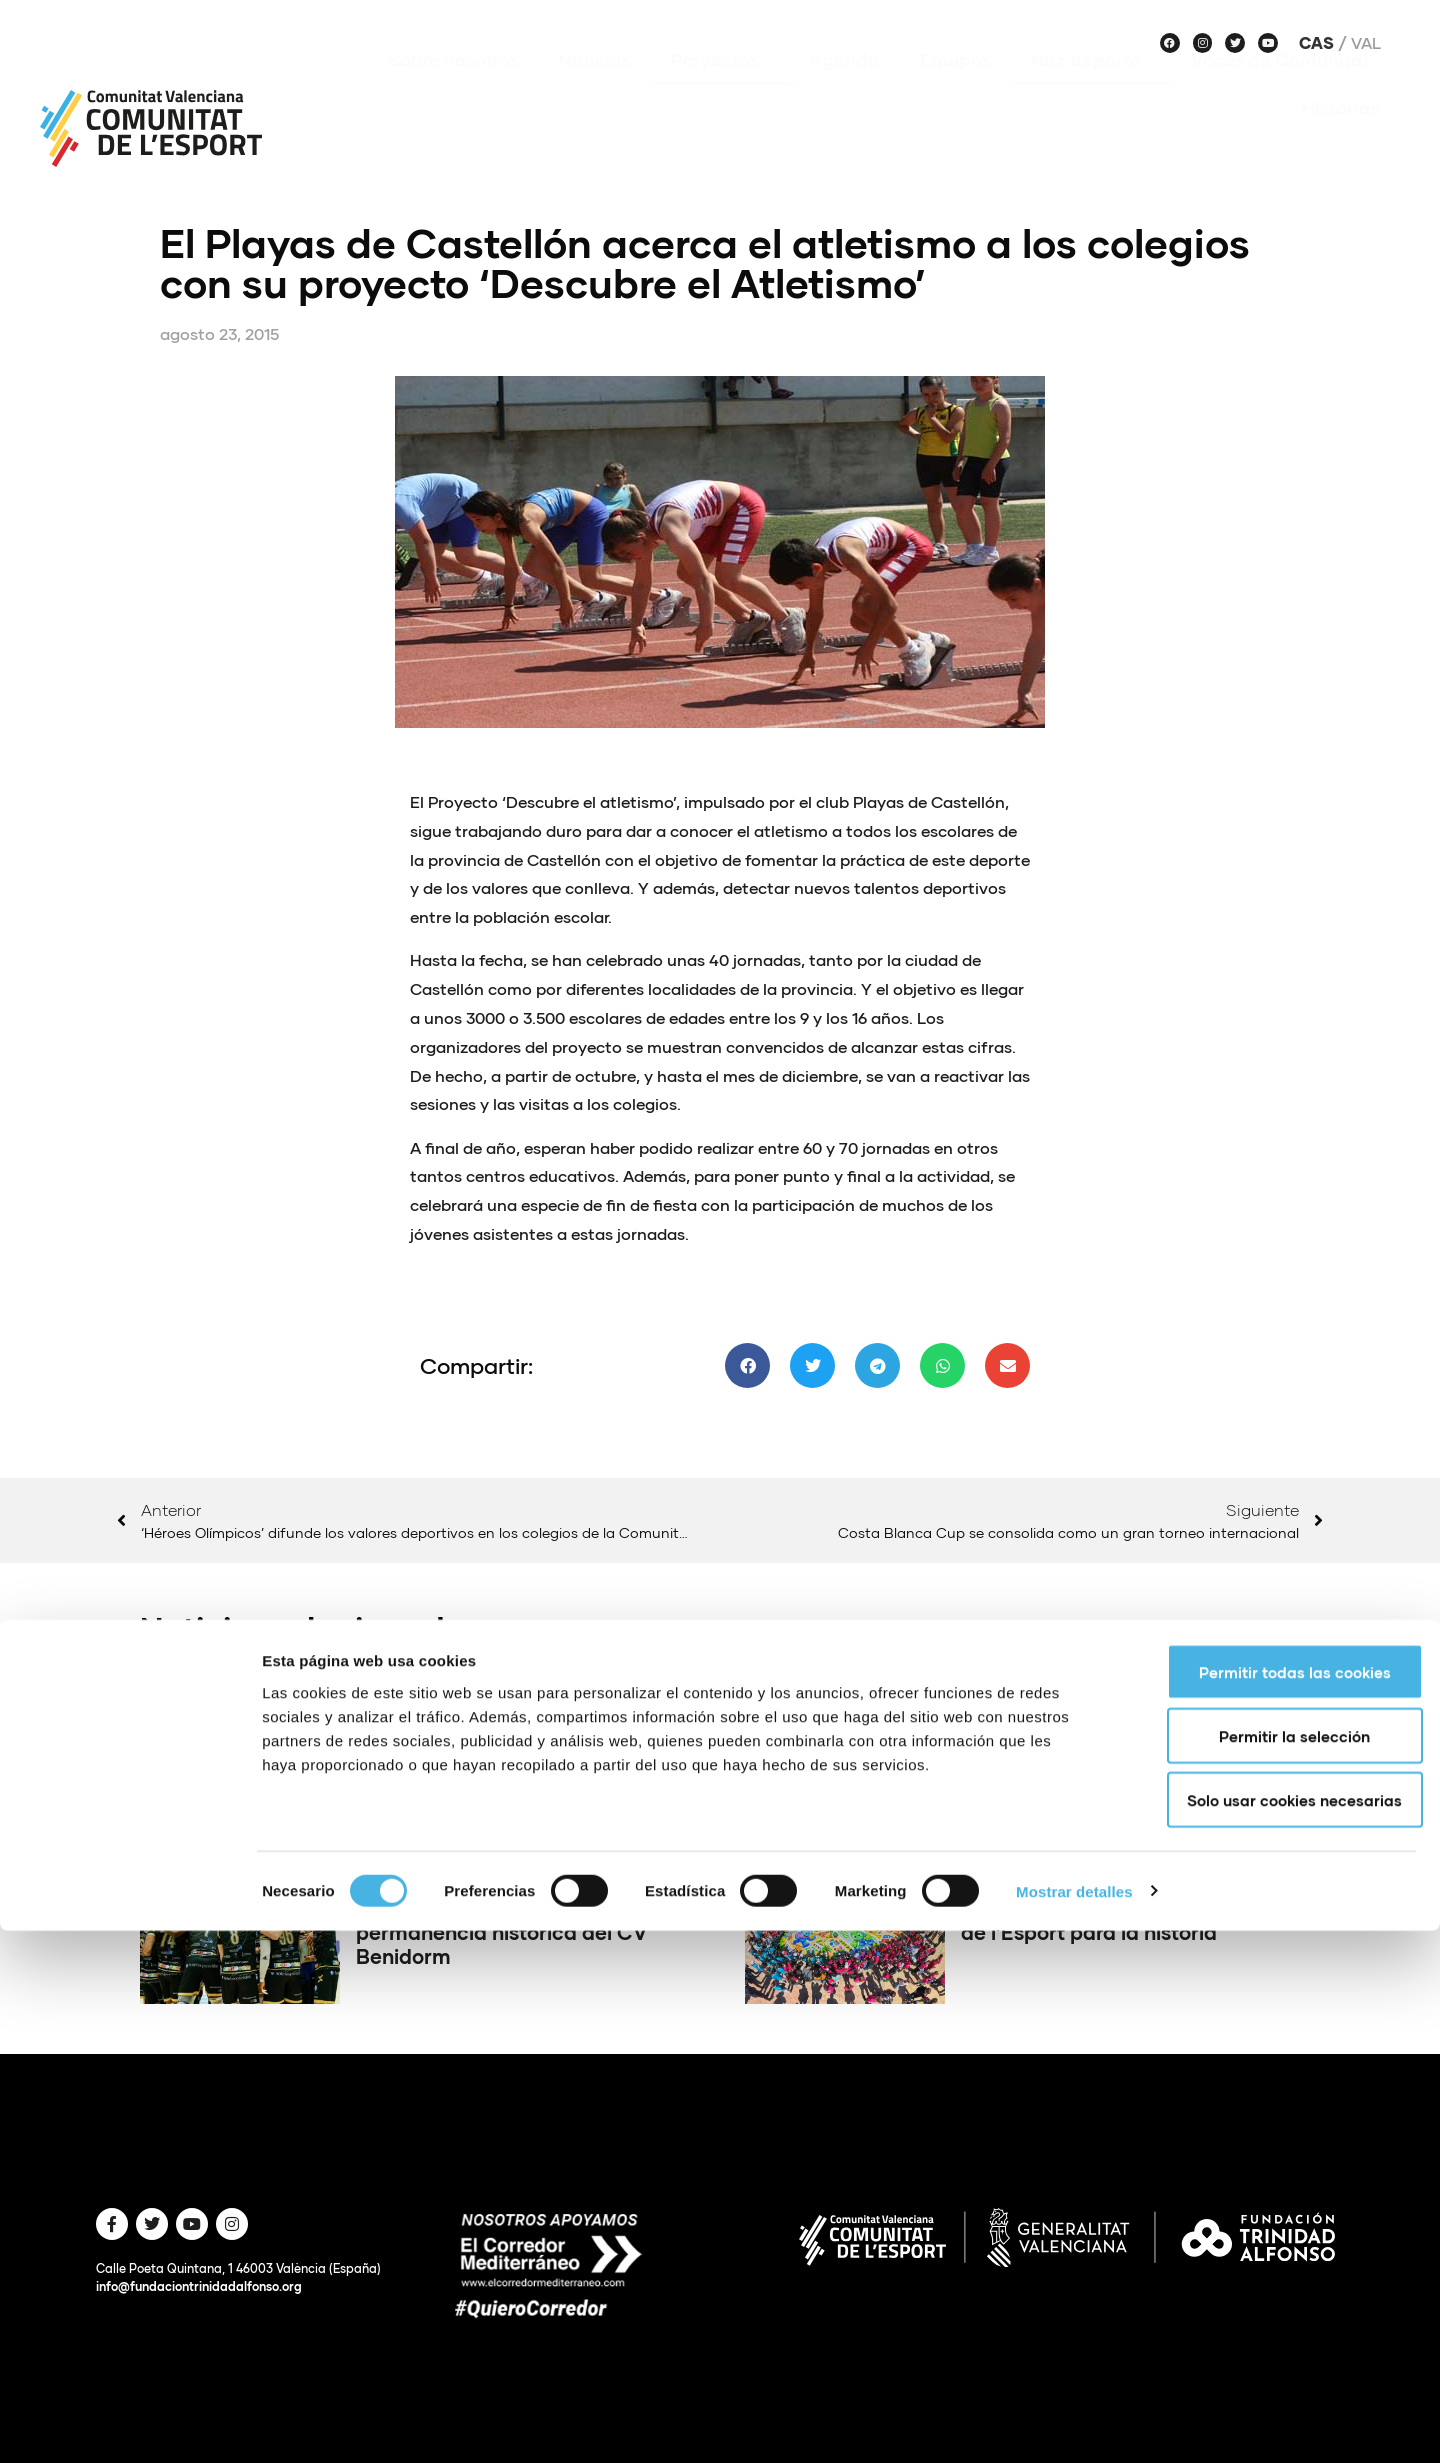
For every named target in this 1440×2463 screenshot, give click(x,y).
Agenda (844, 89)
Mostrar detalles (1074, 2423)
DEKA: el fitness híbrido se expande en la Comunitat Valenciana (1087, 1765)
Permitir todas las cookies (1273, 2204)
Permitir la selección (1273, 2268)
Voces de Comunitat (1285, 89)
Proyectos (720, 89)
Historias (1341, 137)
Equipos (955, 89)
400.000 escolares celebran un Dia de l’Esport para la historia (1130, 1920)
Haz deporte (1091, 89)
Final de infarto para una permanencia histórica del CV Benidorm (501, 1932)
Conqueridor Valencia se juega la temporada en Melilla (517, 1753)
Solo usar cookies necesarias (1273, 2332)
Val (1366, 43)
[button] (747, 1365)
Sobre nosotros (453, 89)
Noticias (595, 89)
